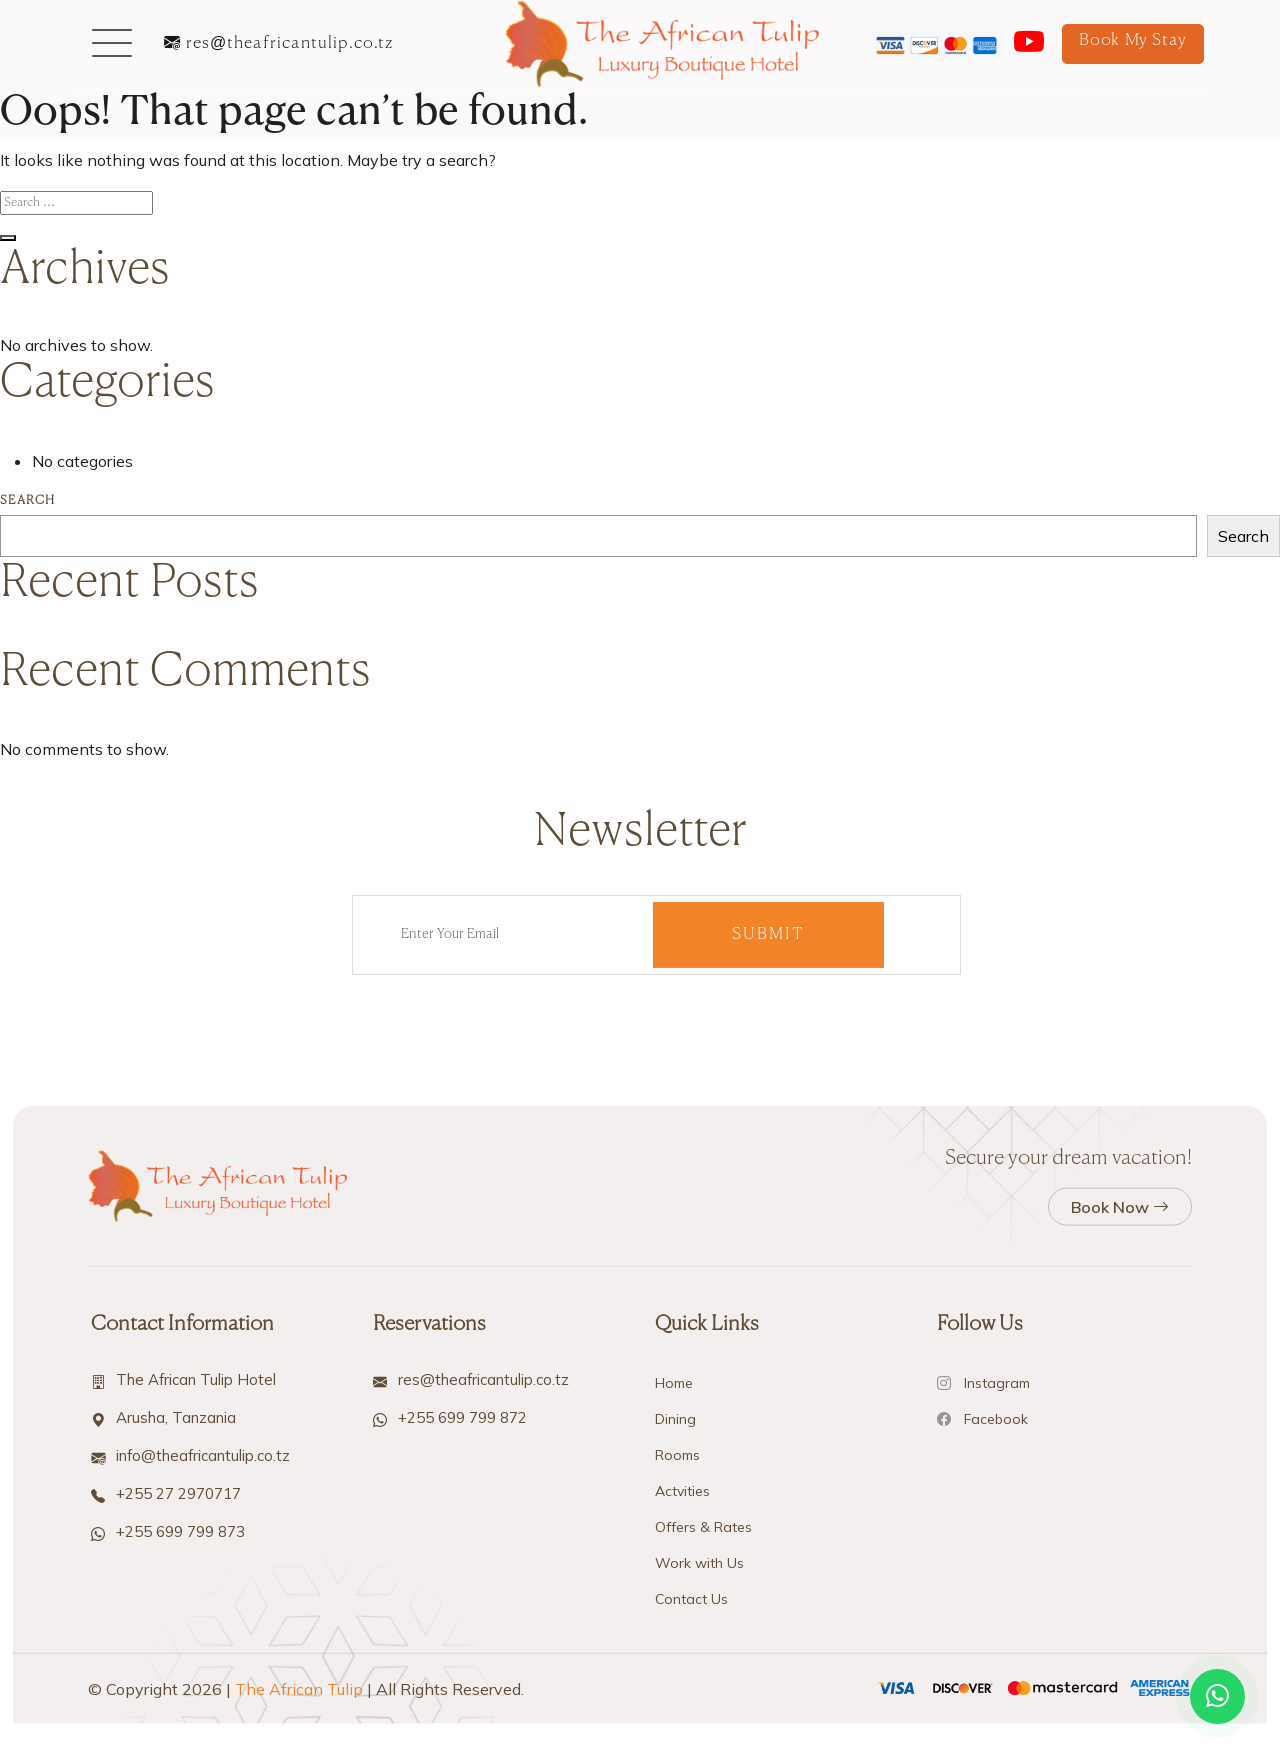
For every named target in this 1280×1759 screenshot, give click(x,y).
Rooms (677, 1719)
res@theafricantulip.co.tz (279, 44)
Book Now (1120, 1471)
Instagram (983, 1647)
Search (27, 501)
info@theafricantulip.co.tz (203, 1719)
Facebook (982, 1683)
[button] (112, 44)
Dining (675, 1683)
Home (674, 1647)
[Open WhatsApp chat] (1217, 1696)
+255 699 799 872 (462, 1681)
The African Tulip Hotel (196, 1643)
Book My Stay (1133, 41)
